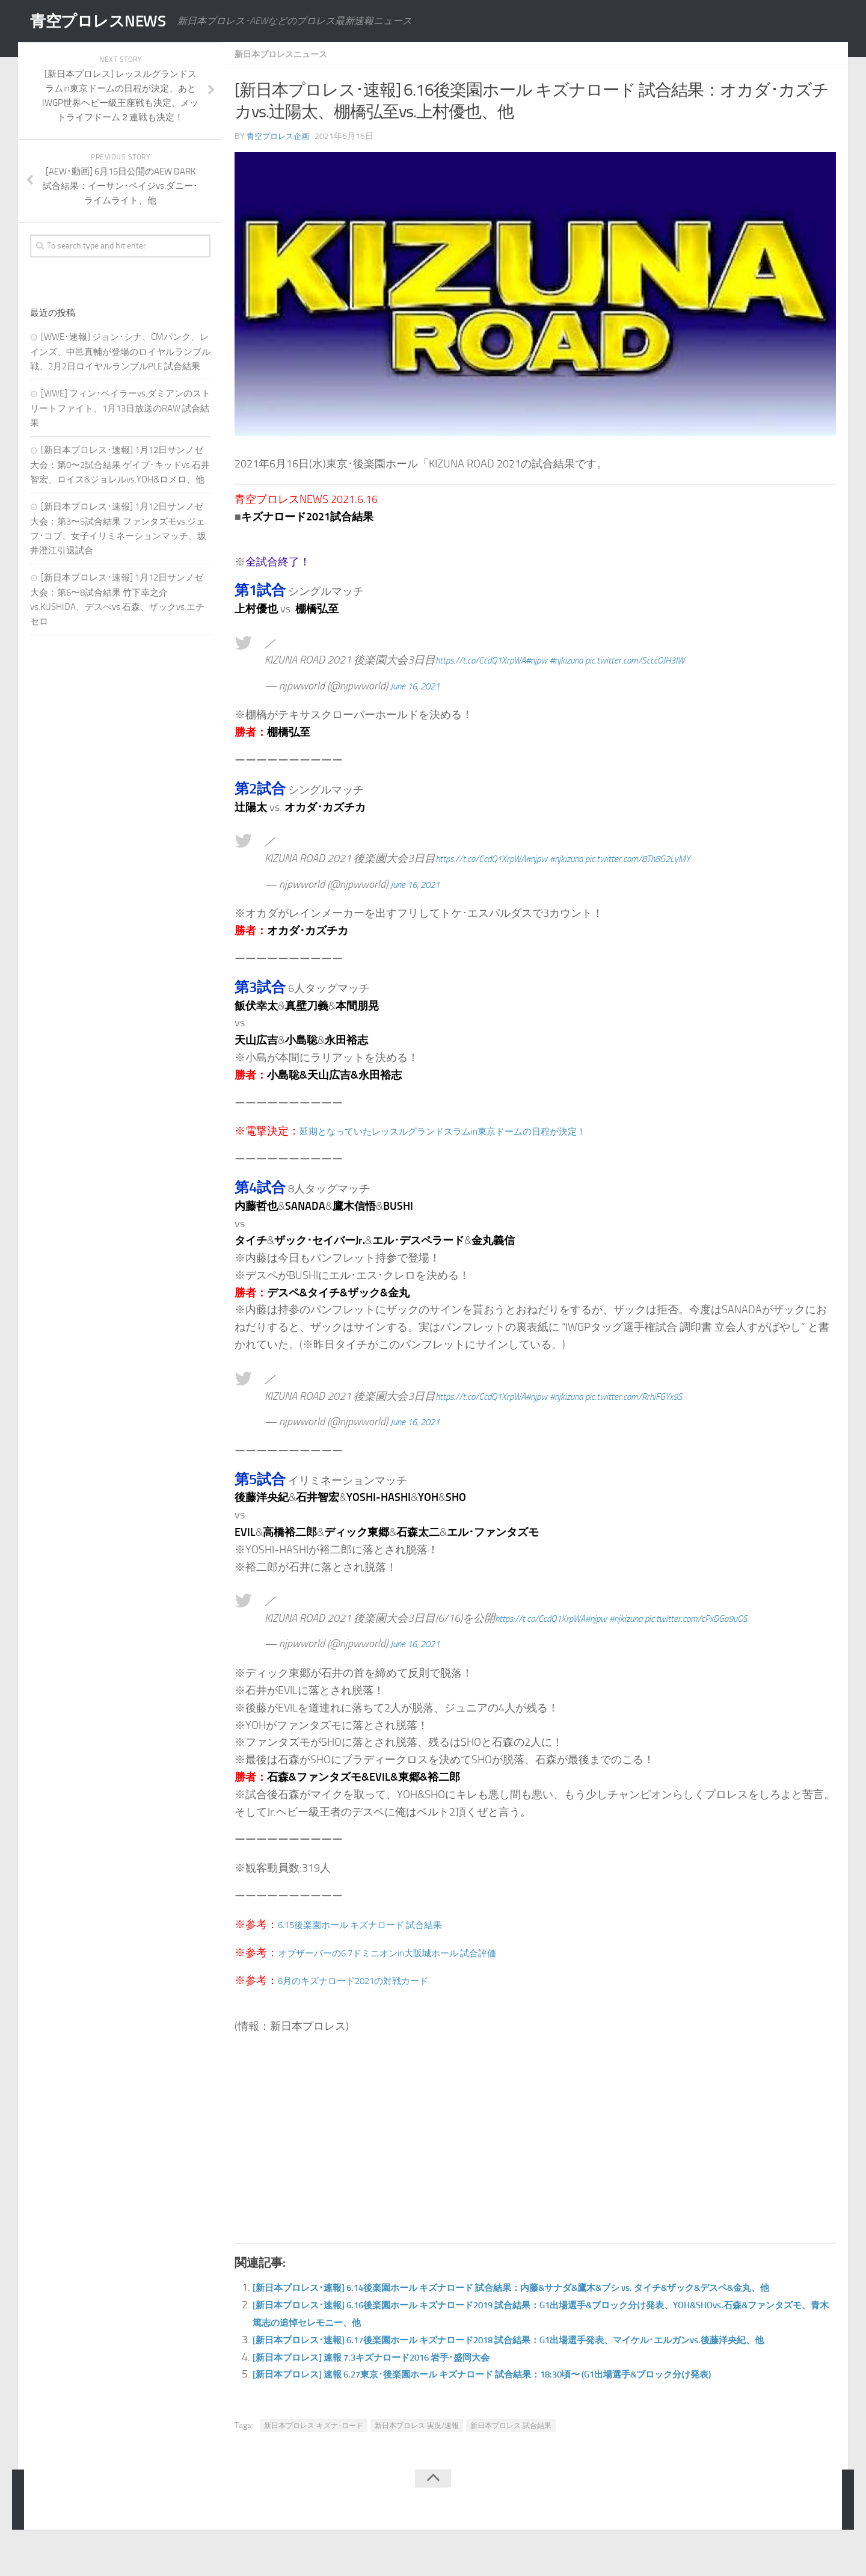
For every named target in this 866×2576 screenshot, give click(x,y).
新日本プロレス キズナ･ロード (313, 2460)
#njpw (558, 659)
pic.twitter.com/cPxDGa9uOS (740, 1617)
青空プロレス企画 (280, 136)
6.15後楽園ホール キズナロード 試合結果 (377, 1923)
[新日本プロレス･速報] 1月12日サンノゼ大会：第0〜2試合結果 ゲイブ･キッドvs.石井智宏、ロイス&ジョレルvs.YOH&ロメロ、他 (120, 465)
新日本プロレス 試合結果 (510, 2460)
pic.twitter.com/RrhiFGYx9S (677, 1395)
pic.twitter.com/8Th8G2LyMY (681, 857)
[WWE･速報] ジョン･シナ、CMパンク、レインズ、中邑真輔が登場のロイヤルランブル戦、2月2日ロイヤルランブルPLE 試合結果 (120, 351)
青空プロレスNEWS (108, 21)
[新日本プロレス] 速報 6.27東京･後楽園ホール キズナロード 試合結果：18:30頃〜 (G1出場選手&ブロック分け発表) (529, 2408)
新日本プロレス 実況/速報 (417, 2460)
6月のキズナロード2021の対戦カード (368, 1979)
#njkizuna (595, 659)
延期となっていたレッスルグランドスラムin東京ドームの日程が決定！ (471, 1130)
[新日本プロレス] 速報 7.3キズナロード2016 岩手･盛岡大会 (395, 2390)
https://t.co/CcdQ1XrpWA (490, 659)
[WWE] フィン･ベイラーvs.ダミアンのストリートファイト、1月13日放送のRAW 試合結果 (120, 408)
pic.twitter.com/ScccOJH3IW (678, 659)
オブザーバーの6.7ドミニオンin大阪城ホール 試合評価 (409, 1952)
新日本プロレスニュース (287, 54)
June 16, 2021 (421, 685)
